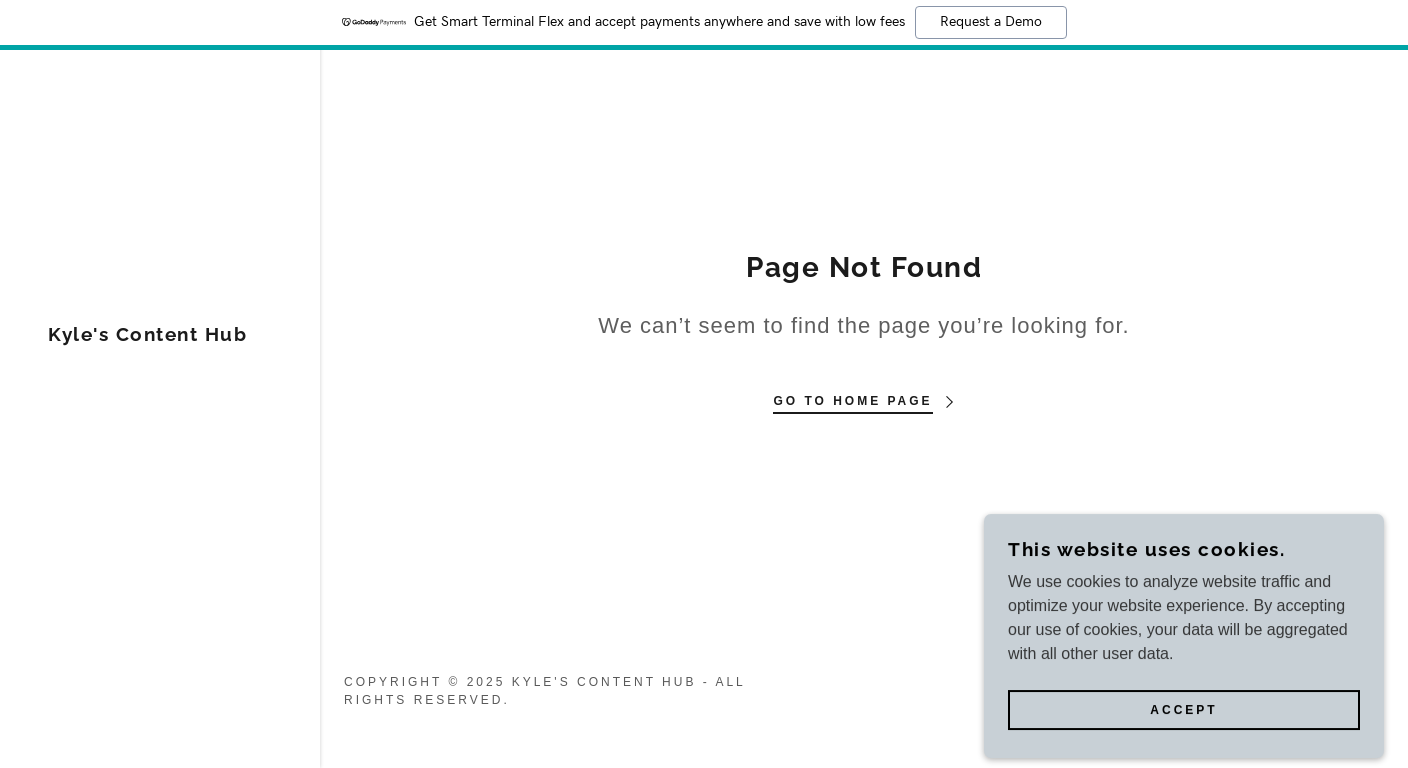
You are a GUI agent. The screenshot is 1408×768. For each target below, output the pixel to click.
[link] (147, 335)
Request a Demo (991, 22)
